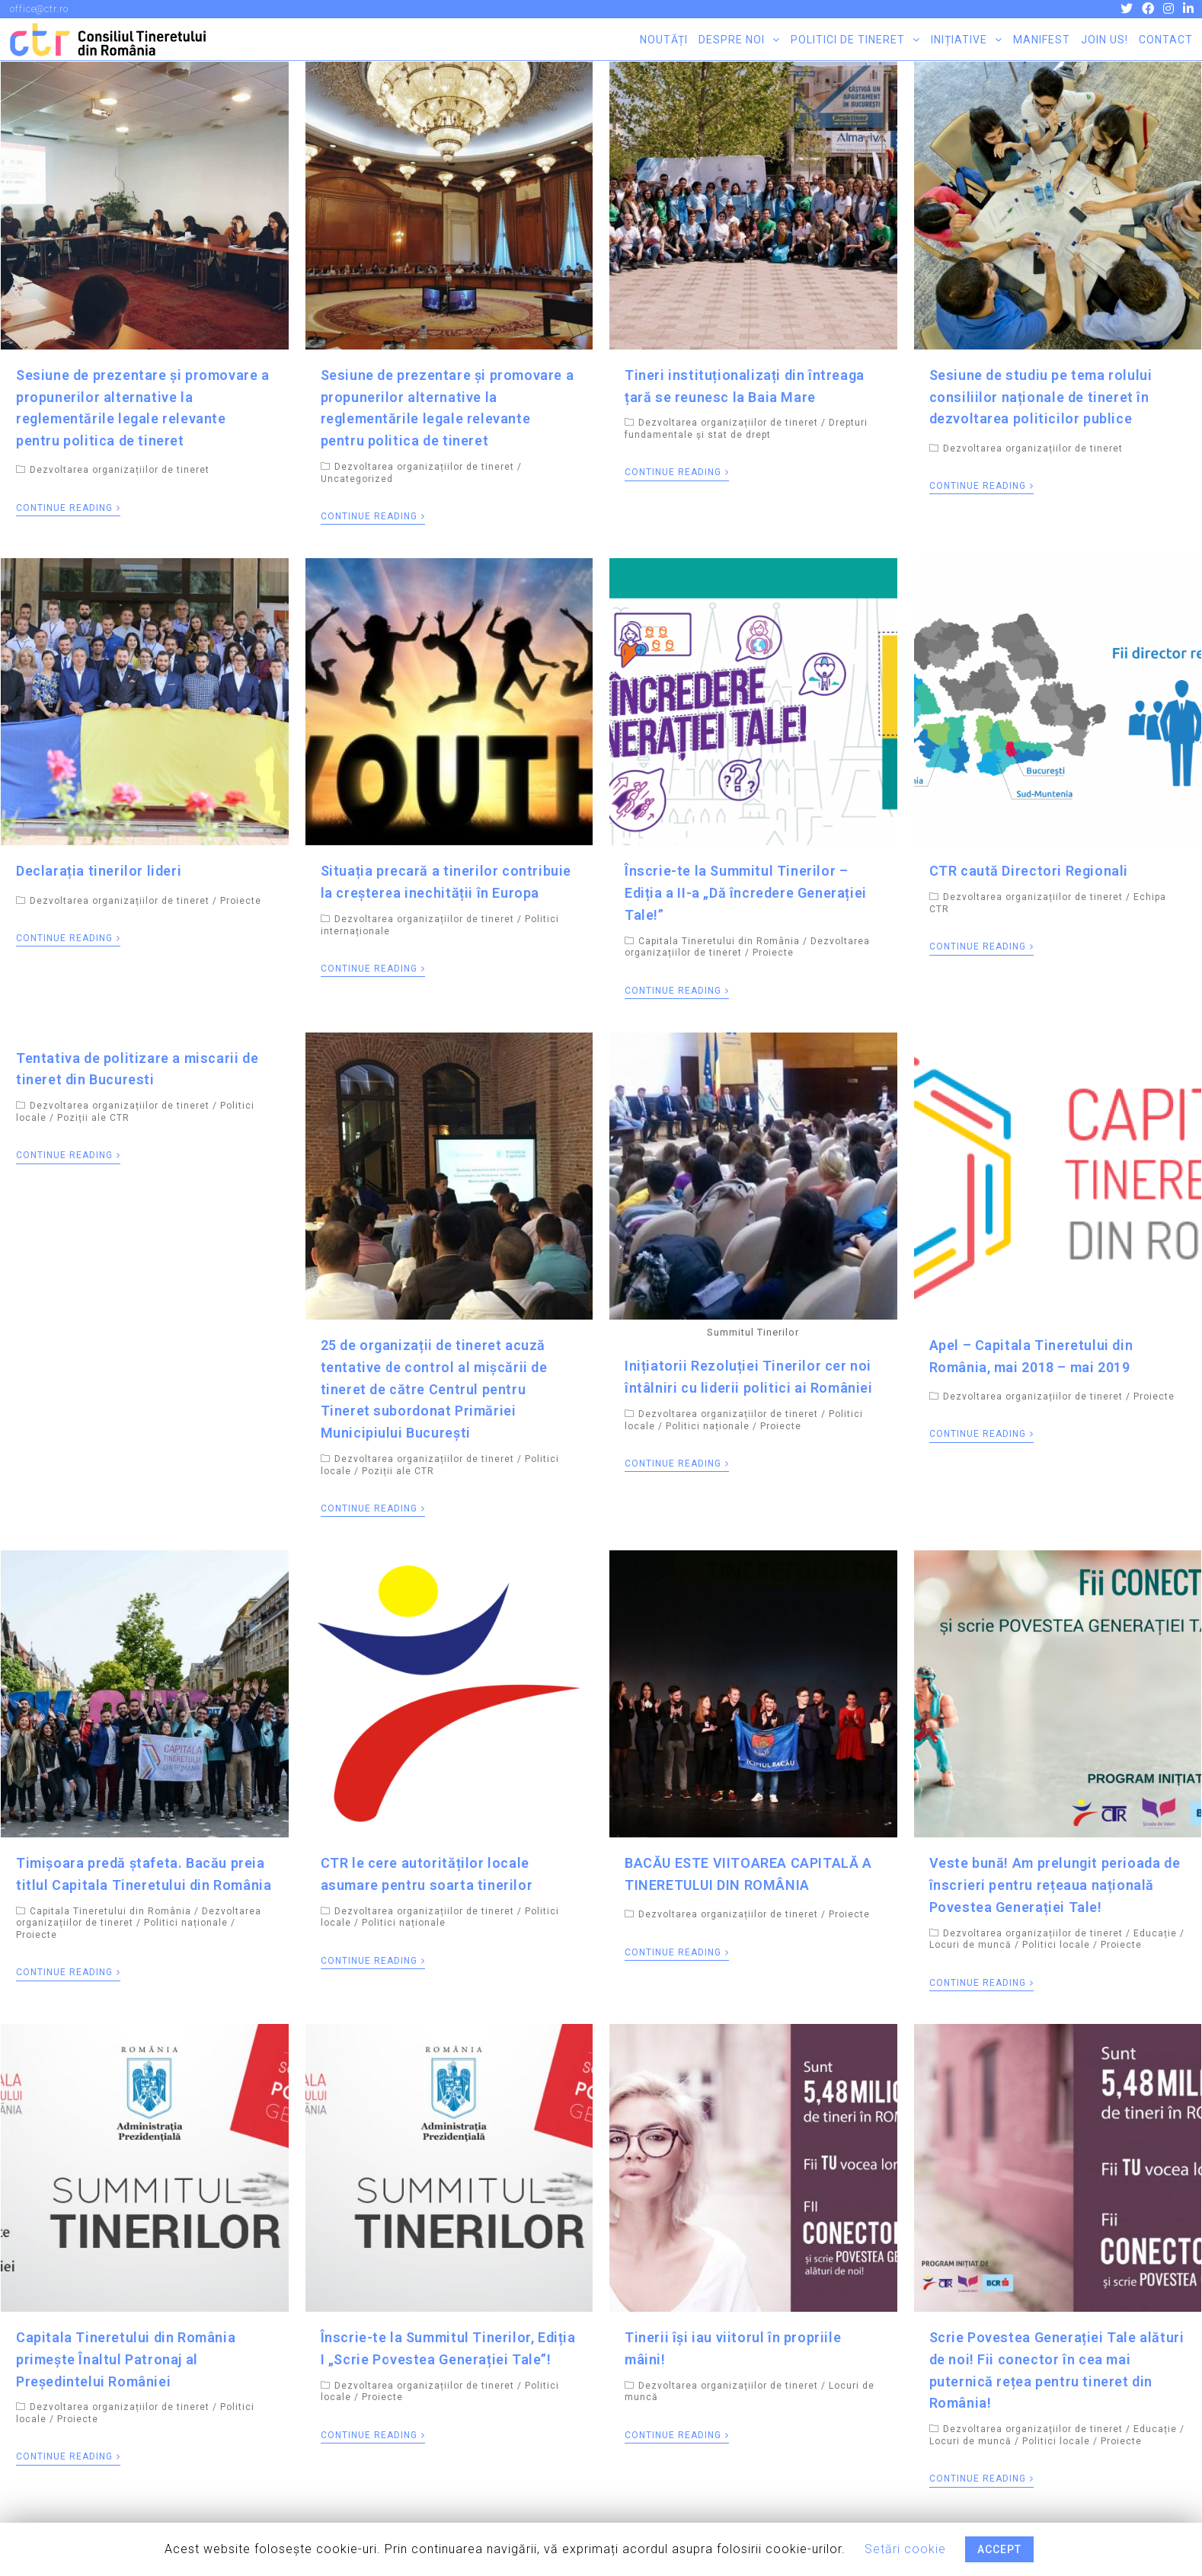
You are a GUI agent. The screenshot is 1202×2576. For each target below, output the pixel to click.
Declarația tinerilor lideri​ (98, 871)
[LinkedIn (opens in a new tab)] (1187, 9)
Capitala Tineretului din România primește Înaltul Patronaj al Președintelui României (125, 2359)
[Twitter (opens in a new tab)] (1128, 9)
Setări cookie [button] (905, 2549)
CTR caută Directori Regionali (1028, 871)
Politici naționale (708, 1426)
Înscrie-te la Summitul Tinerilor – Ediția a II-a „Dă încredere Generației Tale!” (746, 893)
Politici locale (1056, 1944)
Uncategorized (357, 479)
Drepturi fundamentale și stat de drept (746, 428)
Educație (1155, 1933)
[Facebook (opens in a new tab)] (1149, 9)
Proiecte (240, 900)
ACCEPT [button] (999, 2549)
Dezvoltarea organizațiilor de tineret (119, 469)
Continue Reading (68, 508)
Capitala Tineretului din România (719, 941)
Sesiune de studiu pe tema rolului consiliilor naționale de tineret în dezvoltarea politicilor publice (1040, 397)
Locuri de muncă (970, 1944)
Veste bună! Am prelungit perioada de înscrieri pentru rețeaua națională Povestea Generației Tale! (1055, 1885)
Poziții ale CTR (93, 1117)
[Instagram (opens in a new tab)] (1170, 9)
